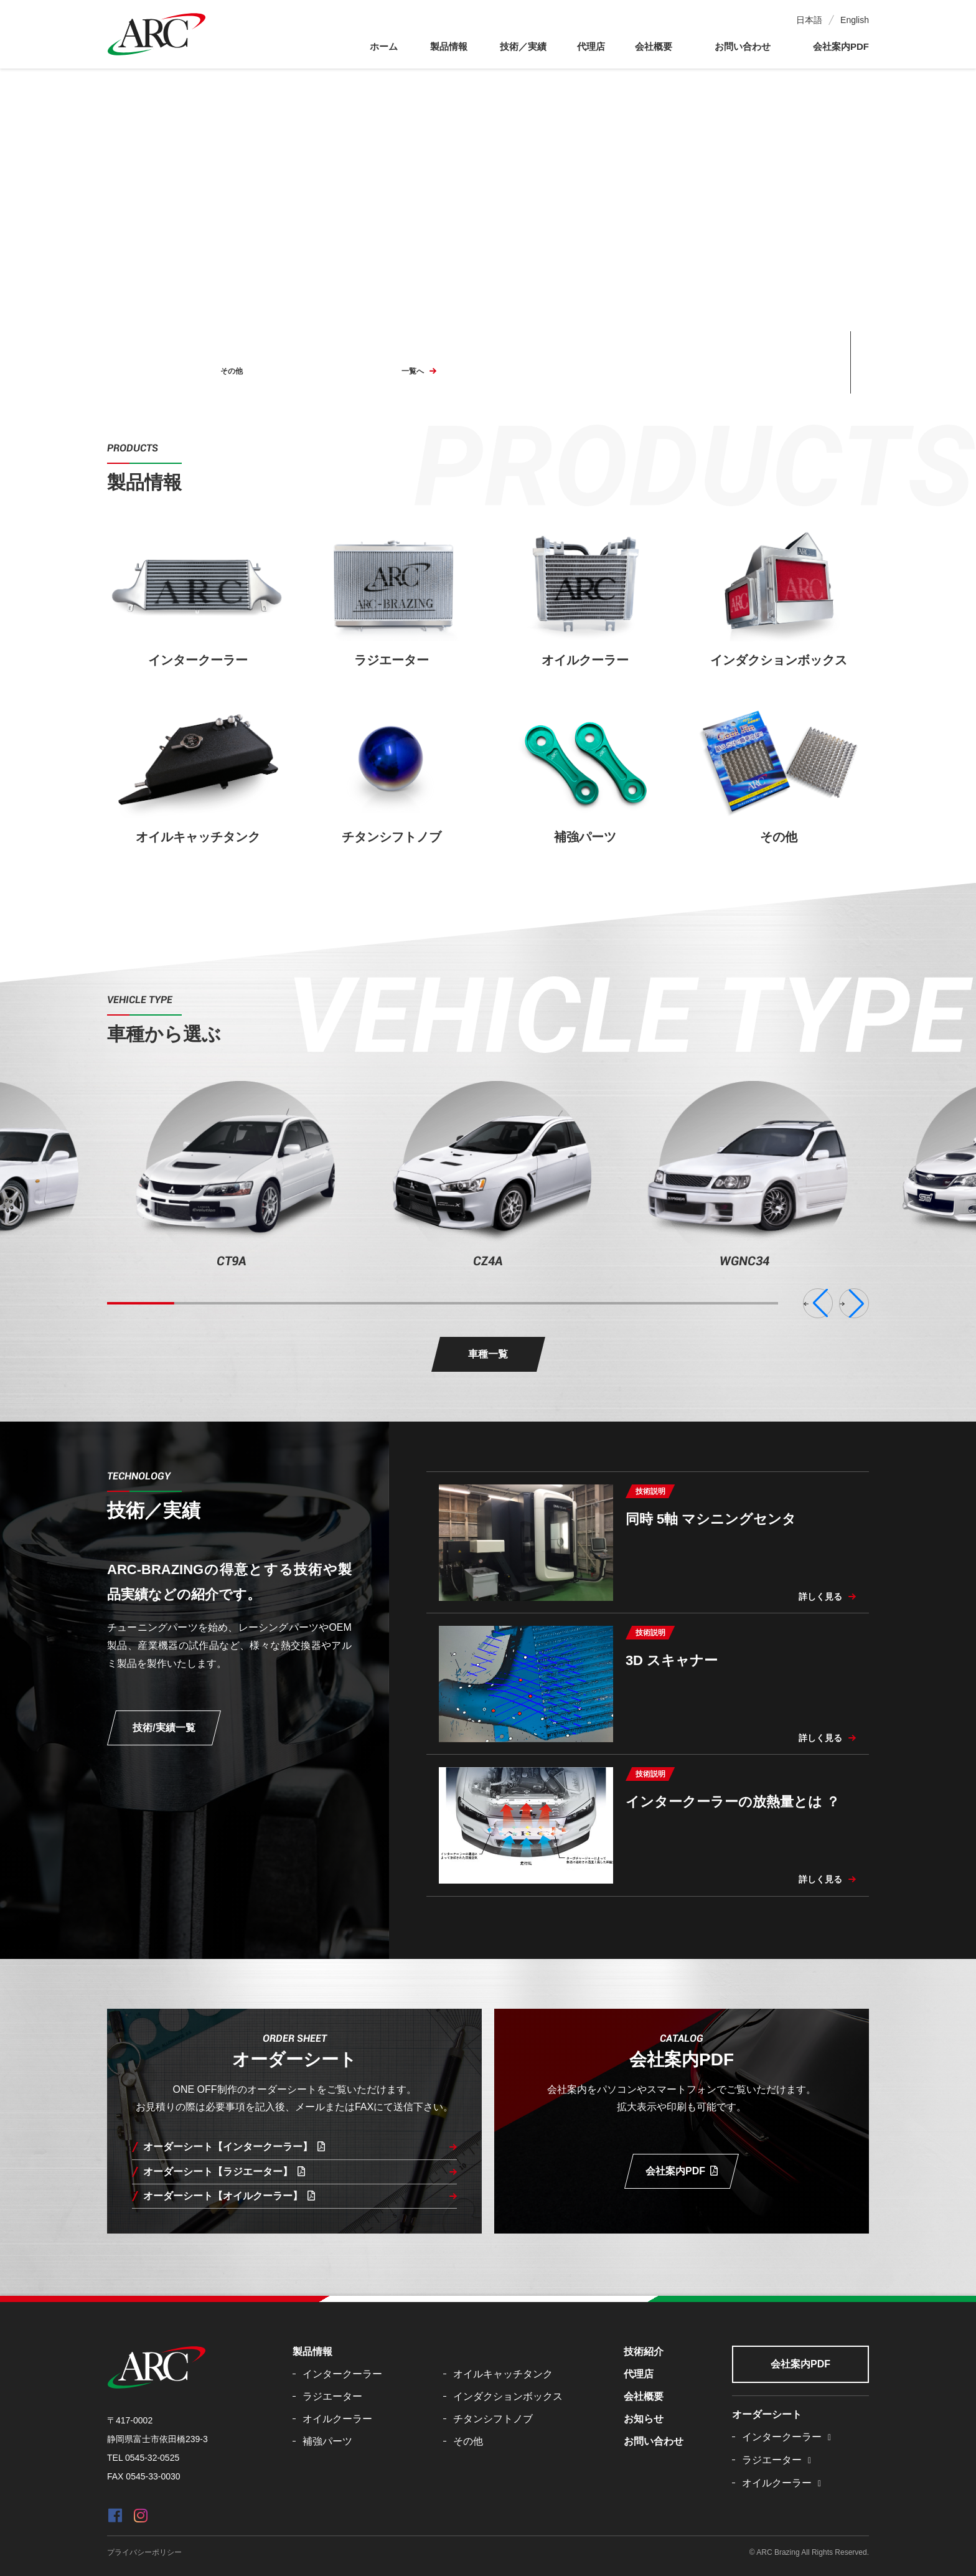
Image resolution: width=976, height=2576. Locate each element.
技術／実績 (523, 46)
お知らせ (644, 2418)
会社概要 (653, 46)
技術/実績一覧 (164, 1727)
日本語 (809, 20)
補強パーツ (327, 2441)
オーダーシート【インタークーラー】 (234, 2146)
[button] (818, 1303)
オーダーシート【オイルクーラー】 (229, 2196)
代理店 (591, 46)
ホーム (384, 46)
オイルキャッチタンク (503, 2374)
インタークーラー (342, 2374)
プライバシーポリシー (144, 2552)
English (854, 20)
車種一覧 (488, 1354)
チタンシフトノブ (493, 2418)
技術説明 (650, 1491)
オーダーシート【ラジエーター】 (224, 2171)
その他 (231, 371)
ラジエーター (332, 2396)
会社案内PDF (841, 46)
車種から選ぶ (164, 1034)
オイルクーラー (337, 2418)
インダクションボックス (508, 2396)
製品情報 (448, 46)
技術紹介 (644, 2351)
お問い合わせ (743, 46)
